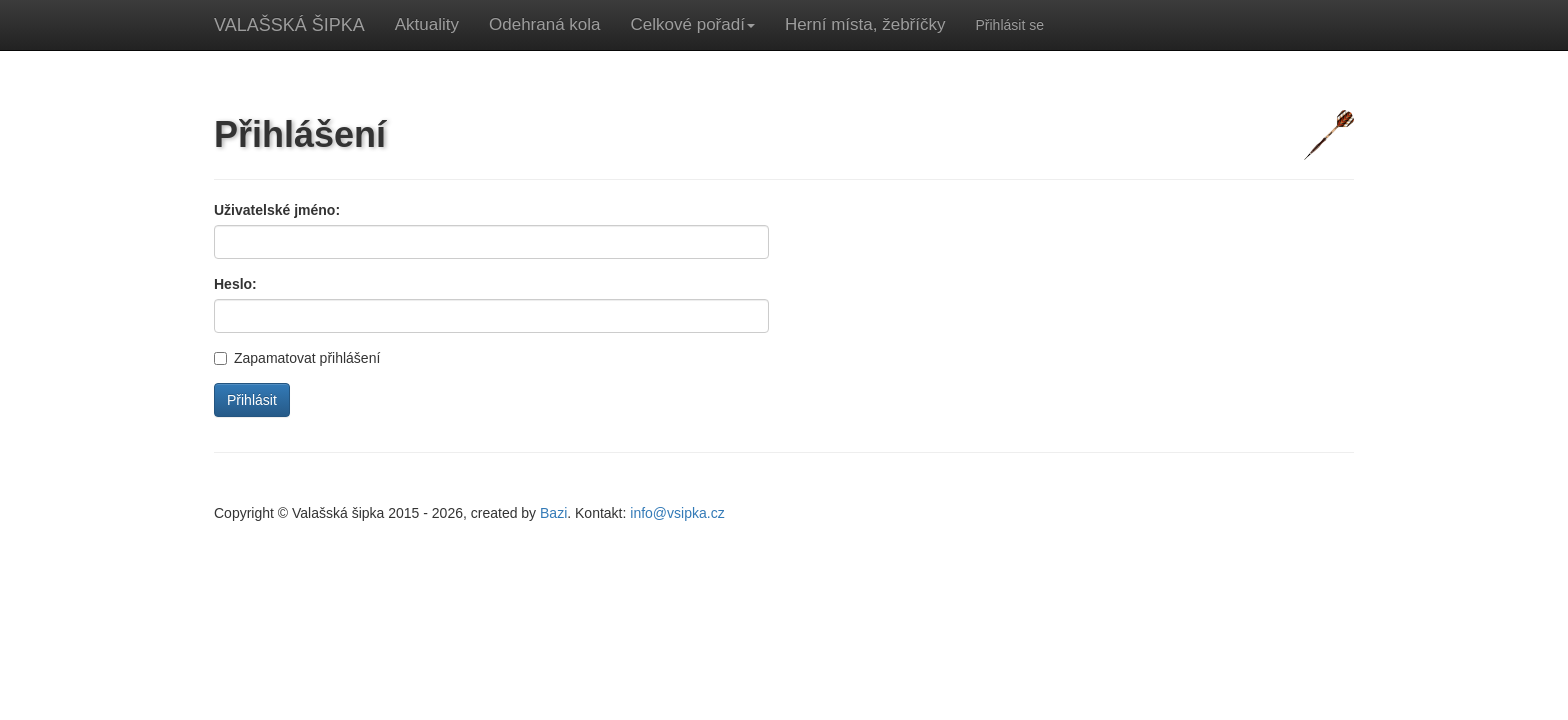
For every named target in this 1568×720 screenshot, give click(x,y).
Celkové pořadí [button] (693, 24)
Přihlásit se (1009, 25)
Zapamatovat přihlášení (297, 358)
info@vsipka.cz (677, 513)
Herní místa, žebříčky (865, 24)
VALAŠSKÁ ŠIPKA (289, 25)
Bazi (553, 513)
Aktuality (427, 24)
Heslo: (235, 284)
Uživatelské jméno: (277, 210)
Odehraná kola (545, 24)
